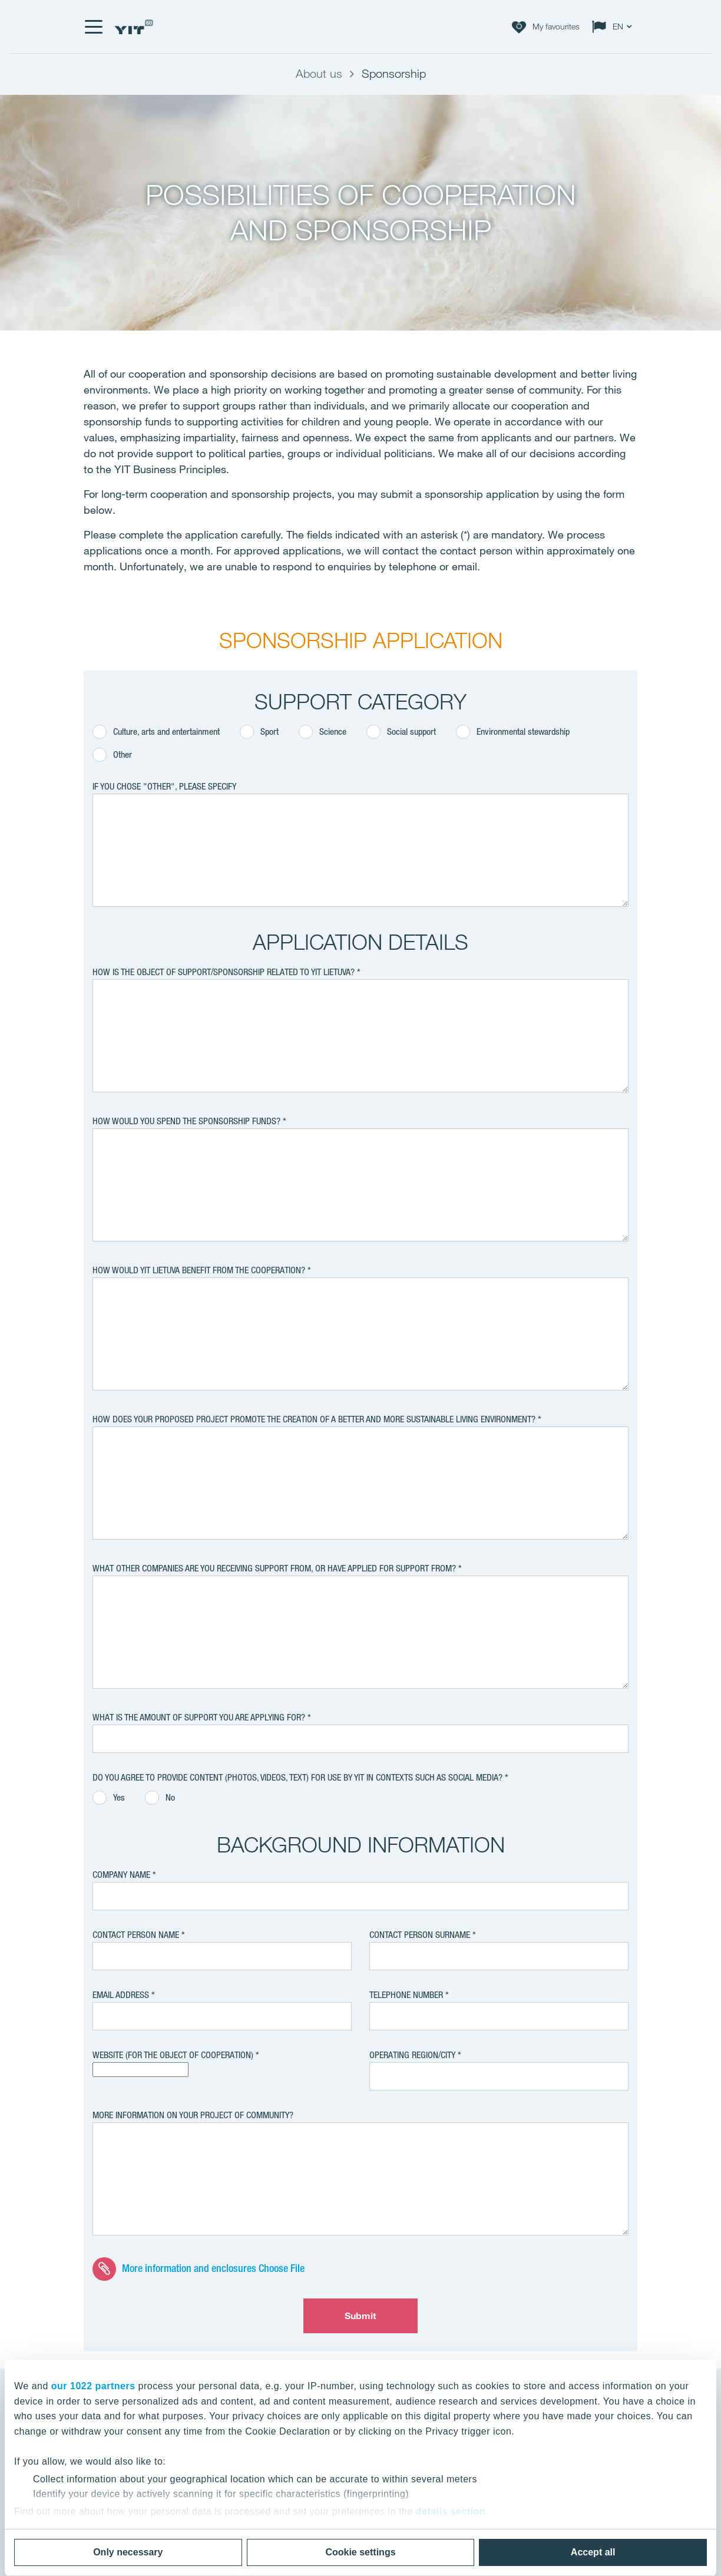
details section (451, 2511)
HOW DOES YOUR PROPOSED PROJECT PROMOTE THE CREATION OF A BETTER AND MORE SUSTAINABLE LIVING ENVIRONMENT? (313, 1419)
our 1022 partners (93, 2386)
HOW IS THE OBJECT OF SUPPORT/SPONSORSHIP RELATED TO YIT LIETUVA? (223, 971)
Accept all (593, 2552)
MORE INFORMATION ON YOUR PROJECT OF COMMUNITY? (192, 2115)
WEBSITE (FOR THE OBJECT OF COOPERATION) (172, 2054)
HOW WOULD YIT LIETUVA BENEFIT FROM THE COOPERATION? (199, 1270)
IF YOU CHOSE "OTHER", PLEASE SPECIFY (164, 786)
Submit (361, 2315)
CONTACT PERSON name (135, 1934)
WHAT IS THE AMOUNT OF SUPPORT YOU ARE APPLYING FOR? (198, 1717)
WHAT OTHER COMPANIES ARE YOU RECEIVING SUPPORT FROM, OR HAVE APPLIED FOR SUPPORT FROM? (275, 1568)
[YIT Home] (133, 26)
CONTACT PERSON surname (419, 1934)
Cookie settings (360, 2552)
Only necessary (128, 2552)
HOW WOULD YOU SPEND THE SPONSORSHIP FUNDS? (186, 1121)
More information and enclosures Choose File (213, 2267)
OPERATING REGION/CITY (412, 2054)
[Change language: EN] (614, 26)
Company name (121, 1874)
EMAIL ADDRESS (120, 1994)
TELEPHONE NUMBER (406, 1994)
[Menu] (93, 26)
